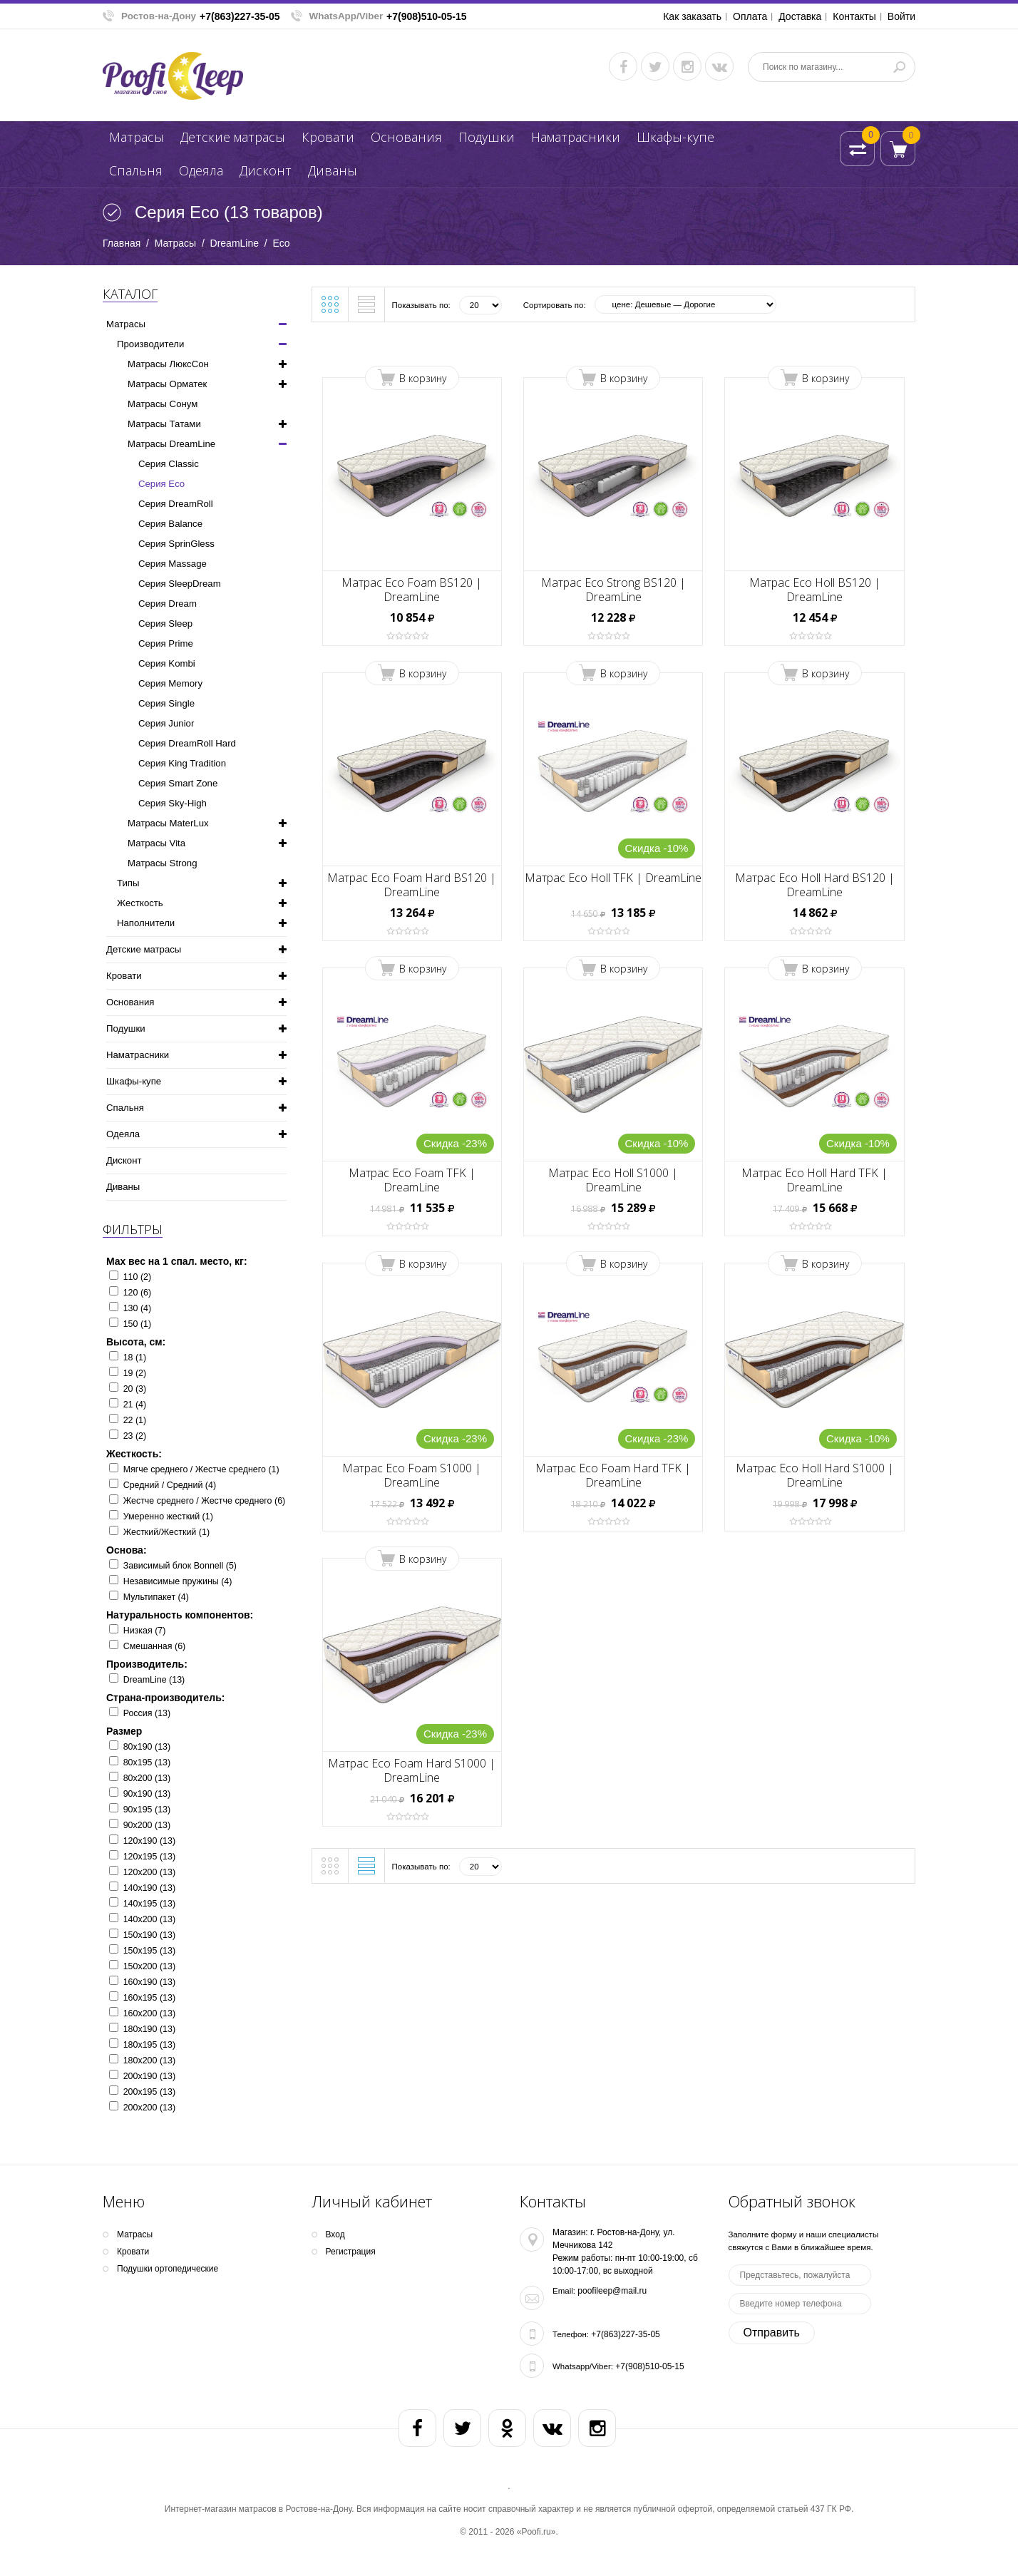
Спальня (136, 170)
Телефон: (570, 2334)
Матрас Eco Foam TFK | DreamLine (412, 1180)
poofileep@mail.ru (612, 2291)
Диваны (332, 170)
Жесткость (140, 903)
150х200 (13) (149, 1966)
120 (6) (137, 1293)
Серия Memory (170, 683)
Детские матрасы (232, 136)
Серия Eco (161, 483)
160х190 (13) (149, 1982)
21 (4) (135, 1405)
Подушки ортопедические (167, 2269)
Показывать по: (421, 305)
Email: (563, 2291)
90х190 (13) (147, 1794)
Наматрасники (575, 136)
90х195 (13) (147, 1810)
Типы (128, 883)
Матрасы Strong (162, 863)
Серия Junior (166, 723)
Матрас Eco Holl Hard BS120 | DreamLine (815, 885)
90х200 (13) (147, 1825)
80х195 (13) (147, 1762)
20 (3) (135, 1389)
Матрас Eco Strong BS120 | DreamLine (613, 590)
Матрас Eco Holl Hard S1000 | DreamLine (815, 1475)
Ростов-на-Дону (158, 16)
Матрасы (136, 136)
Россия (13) (147, 1713)
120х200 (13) (149, 1872)
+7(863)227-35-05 (239, 16)
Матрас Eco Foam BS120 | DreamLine (411, 590)
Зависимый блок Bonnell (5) (180, 1566)
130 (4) (137, 1308)
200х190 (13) (149, 2076)
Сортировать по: (554, 305)
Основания (406, 136)
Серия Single (166, 703)
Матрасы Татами (164, 424)
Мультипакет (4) (156, 1597)
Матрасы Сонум (162, 404)
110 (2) (137, 1277)
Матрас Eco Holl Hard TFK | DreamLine (814, 1180)
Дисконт (266, 170)
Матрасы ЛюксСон (168, 364)
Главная (121, 243)
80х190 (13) (147, 1747)
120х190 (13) (149, 1841)
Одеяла (201, 170)
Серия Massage (172, 563)
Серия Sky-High (172, 803)
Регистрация (351, 2252)
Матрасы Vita (156, 843)
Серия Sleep (165, 623)
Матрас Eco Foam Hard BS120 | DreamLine (411, 885)
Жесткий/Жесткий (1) (166, 1532)
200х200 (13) (149, 2108)
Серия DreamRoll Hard (187, 743)
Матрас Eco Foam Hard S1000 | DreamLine (411, 1770)
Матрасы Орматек (167, 384)
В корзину (422, 378)
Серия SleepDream (179, 583)
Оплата (750, 16)
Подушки (486, 136)
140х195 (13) (149, 1904)
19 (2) (135, 1373)
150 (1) (137, 1324)
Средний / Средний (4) (169, 1485)
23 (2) (135, 1436)
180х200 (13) (149, 2061)
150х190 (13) (149, 1935)
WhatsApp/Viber (346, 16)
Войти (901, 16)
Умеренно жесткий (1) (168, 1517)
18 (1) (135, 1358)
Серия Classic (168, 463)
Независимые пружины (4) (177, 1581)
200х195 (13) (149, 2092)
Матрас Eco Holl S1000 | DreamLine (613, 1180)
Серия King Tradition (182, 763)
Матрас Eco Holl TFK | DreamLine (613, 878)
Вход (335, 2234)
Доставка (799, 16)
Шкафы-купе (675, 136)
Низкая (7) (144, 1631)
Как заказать (692, 16)
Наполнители (146, 923)
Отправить (772, 2332)
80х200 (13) (147, 1778)
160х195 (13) (149, 1998)
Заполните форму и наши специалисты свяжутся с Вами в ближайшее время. (804, 2241)
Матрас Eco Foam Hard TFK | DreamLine (613, 1475)
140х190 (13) (149, 1888)
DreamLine (234, 243)
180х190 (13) (149, 2029)
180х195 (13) (149, 2045)
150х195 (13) (149, 1951)
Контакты (854, 16)
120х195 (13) (149, 1857)
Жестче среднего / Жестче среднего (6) (204, 1501)
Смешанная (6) (154, 1646)
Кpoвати (328, 136)
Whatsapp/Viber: (582, 2366)
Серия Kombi (166, 663)
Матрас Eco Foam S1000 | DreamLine (411, 1475)
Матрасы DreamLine (171, 443)
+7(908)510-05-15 (426, 16)
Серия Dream (167, 603)
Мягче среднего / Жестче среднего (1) (201, 1469)
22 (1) (135, 1420)
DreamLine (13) (154, 1680)
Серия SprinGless (176, 543)
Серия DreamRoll (175, 503)
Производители (150, 344)
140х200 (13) (149, 1919)
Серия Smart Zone (177, 783)
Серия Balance (170, 523)
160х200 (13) (149, 2013)
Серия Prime (165, 643)
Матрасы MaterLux (168, 823)
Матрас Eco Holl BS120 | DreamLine (814, 590)
